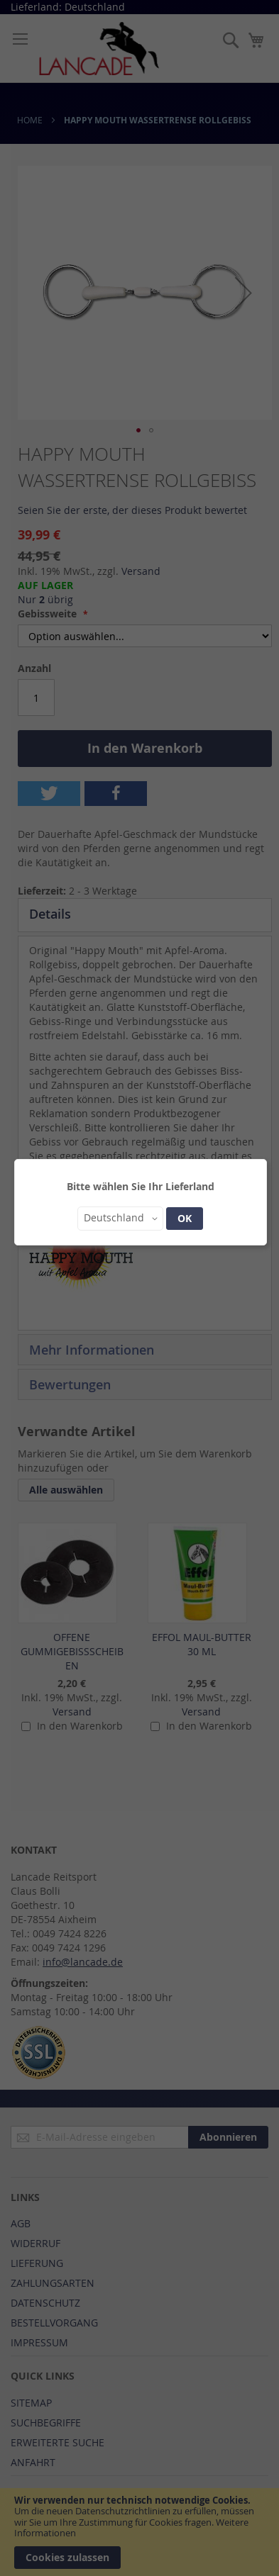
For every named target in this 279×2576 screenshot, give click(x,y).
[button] (120, 1218)
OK (184, 1218)
